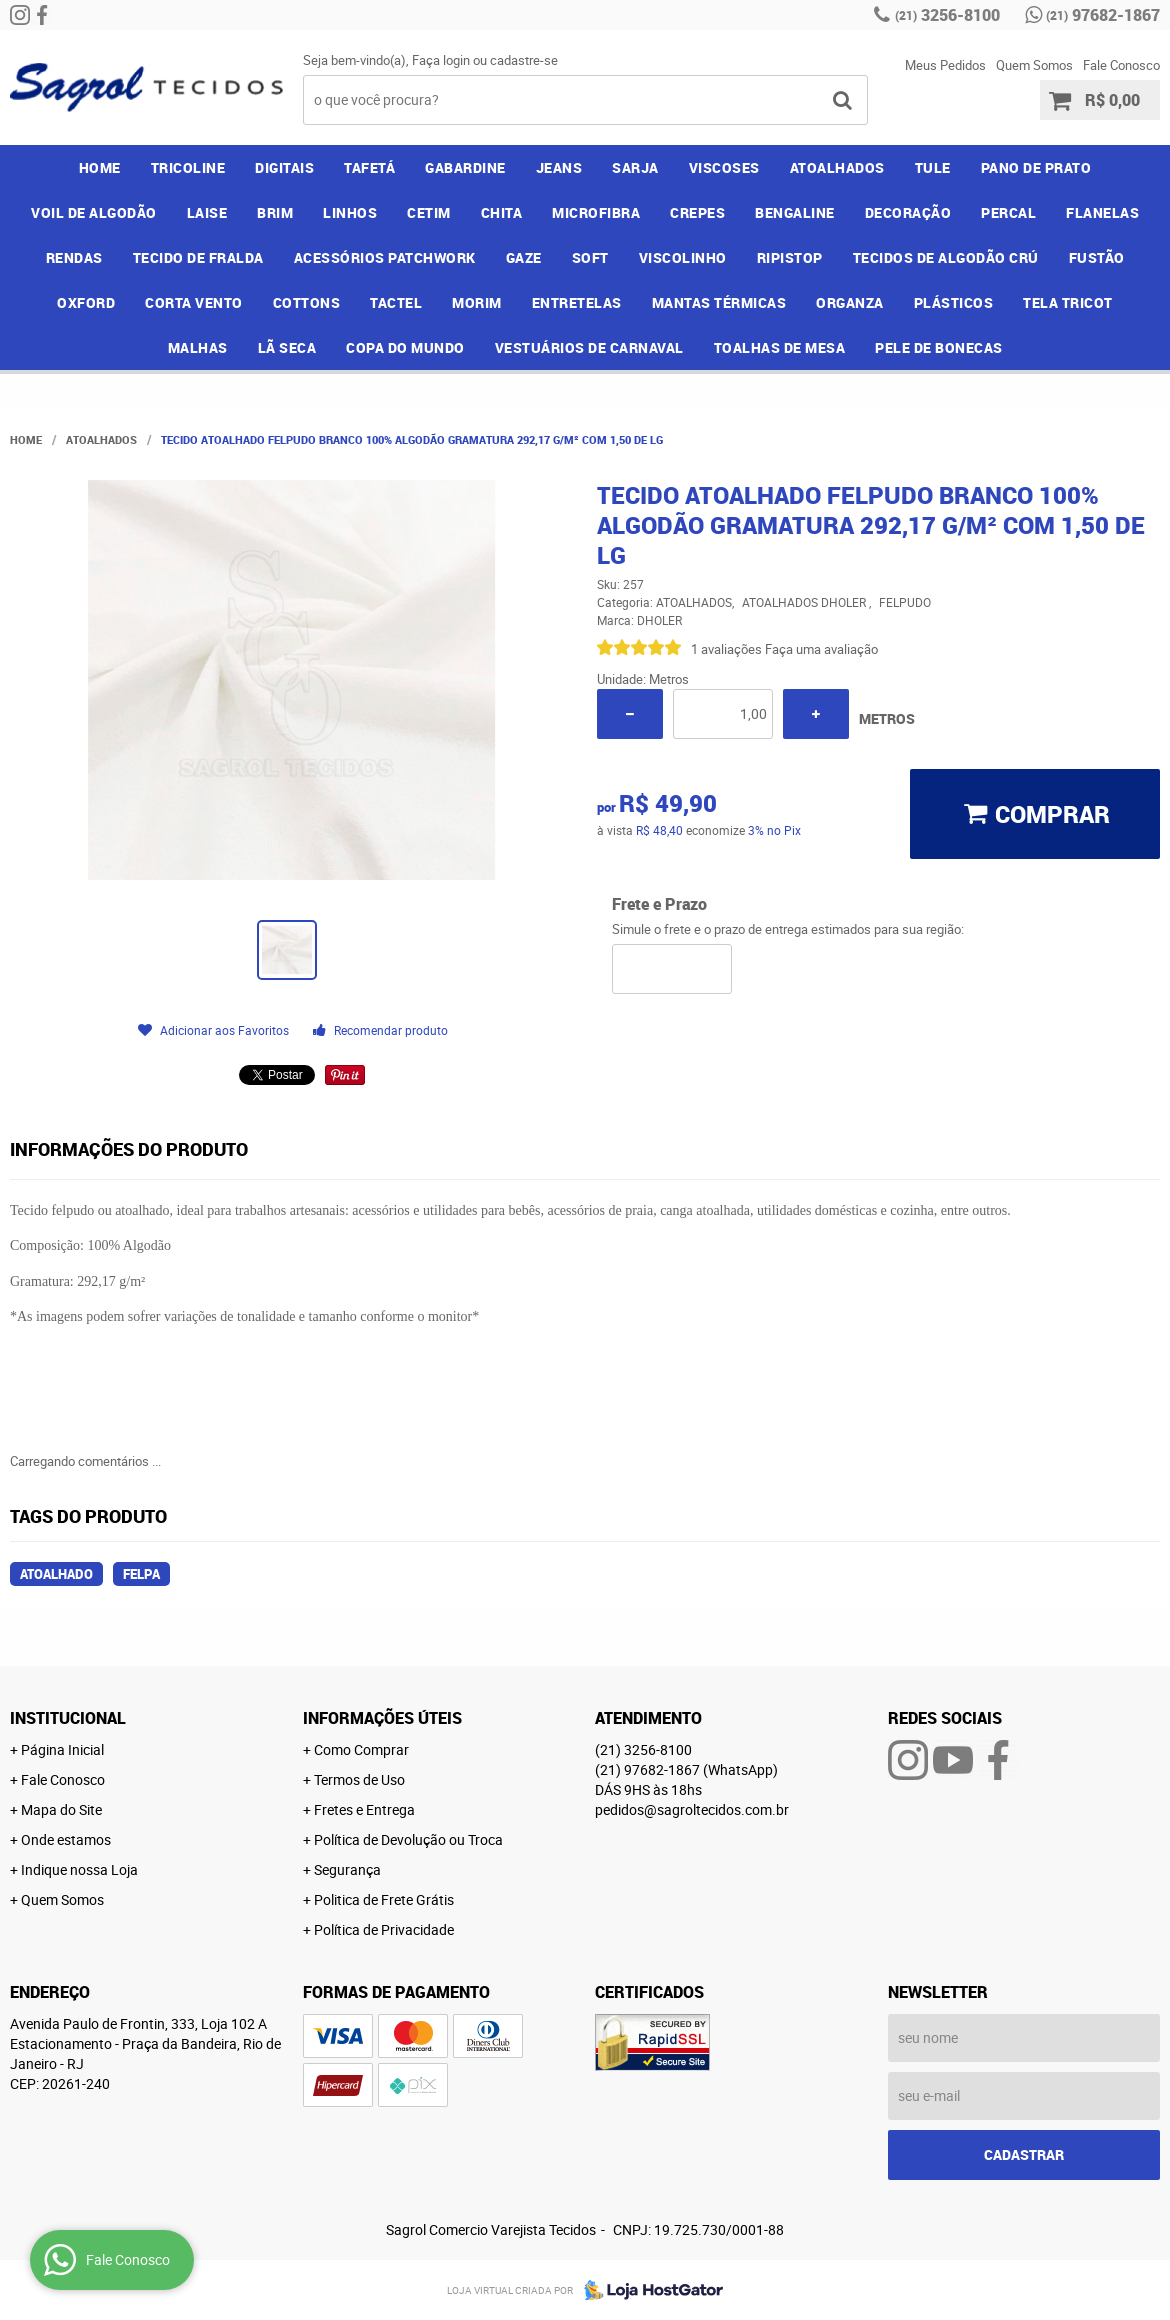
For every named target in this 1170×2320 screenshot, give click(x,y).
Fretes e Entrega (364, 1809)
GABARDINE (465, 167)
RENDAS (74, 257)
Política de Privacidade (384, 1929)
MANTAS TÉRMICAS (719, 302)
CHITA (502, 212)
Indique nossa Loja (79, 1869)
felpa (141, 1574)
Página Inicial (62, 1749)
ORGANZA (850, 302)
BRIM (275, 212)
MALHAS (198, 347)
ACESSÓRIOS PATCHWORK (385, 257)
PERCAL (1008, 212)
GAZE (524, 257)
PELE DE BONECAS (939, 347)
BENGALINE (795, 212)
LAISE (207, 212)
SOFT (590, 257)
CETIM (429, 212)
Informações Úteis (382, 1718)
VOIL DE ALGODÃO (94, 212)
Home (100, 167)
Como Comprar (361, 1749)
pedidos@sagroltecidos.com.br (692, 1809)
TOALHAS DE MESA (780, 347)
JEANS (559, 167)
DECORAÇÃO (908, 212)
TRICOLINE (188, 167)
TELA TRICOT (1068, 302)
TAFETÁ (369, 167)
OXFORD (86, 302)
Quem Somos (1034, 65)
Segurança (347, 1869)
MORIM (477, 302)
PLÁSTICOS (954, 302)
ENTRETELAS (577, 302)
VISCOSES (724, 167)
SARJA (635, 167)
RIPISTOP (790, 257)
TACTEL (396, 302)
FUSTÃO (1097, 257)
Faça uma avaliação (821, 649)
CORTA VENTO (194, 302)
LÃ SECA (287, 347)
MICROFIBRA (596, 212)
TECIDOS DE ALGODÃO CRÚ (946, 257)
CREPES (697, 212)
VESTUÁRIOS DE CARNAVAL (589, 347)
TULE (933, 167)
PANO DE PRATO (1036, 167)
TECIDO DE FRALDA (198, 257)
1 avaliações (726, 649)
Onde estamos (66, 1839)
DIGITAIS (284, 167)
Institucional (68, 1718)
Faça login (441, 60)
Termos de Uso (359, 1779)
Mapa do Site (61, 1809)
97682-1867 (1103, 15)
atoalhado (56, 1574)
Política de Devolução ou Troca (408, 1839)
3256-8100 (947, 15)
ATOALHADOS (837, 167)
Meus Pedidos (945, 65)
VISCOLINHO (683, 257)
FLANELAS (1102, 212)
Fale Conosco (1121, 65)
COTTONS (307, 302)
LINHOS (350, 212)
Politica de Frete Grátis (384, 1899)
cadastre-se (524, 60)
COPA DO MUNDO (405, 347)
